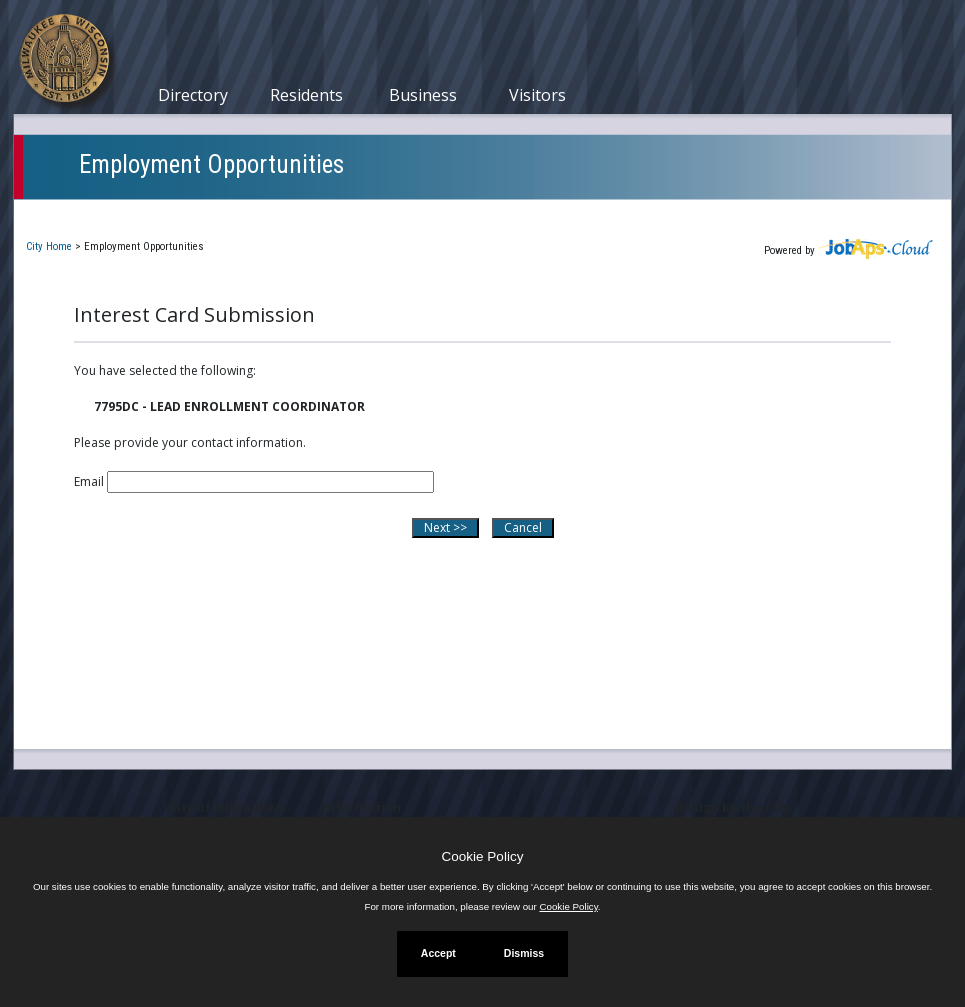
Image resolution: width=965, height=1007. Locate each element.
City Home (49, 246)
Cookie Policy (483, 856)
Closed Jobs (369, 213)
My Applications (243, 213)
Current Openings (98, 213)
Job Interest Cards (502, 213)
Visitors (537, 95)
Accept (438, 953)
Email (89, 481)
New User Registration (670, 213)
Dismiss (524, 953)
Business (423, 95)
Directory (193, 95)
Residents (306, 95)
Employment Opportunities (211, 164)
